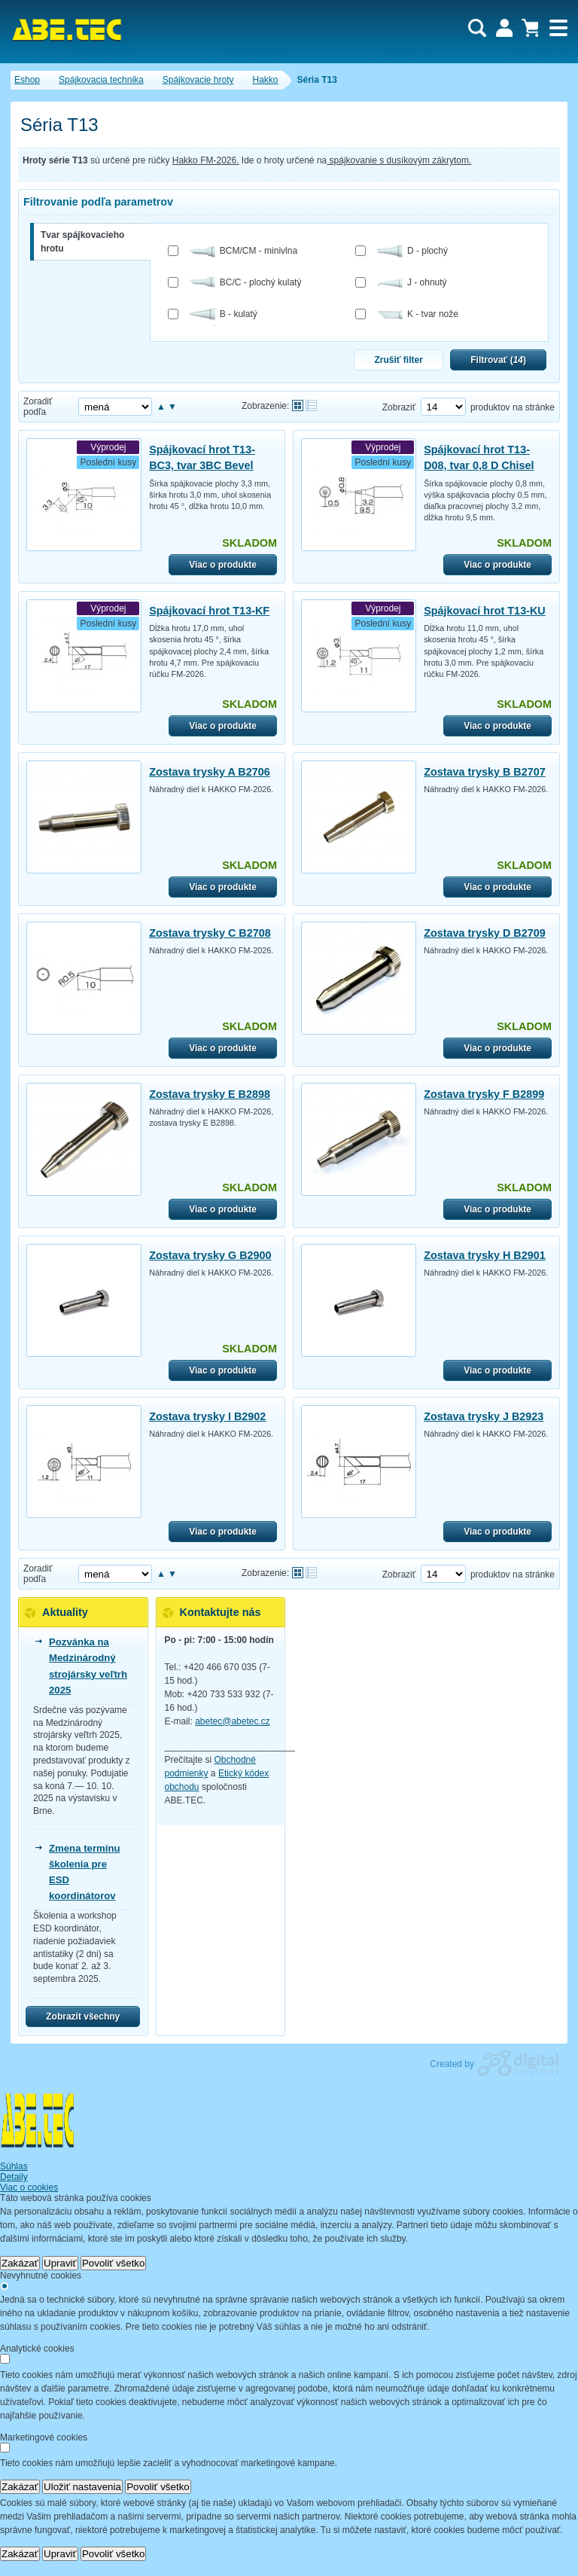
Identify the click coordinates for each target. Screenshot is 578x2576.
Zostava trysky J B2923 (483, 1416)
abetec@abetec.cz (232, 1721)
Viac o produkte (223, 564)
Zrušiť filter (398, 360)
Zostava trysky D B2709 (485, 933)
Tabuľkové (311, 405)
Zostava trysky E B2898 (209, 1094)
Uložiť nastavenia (82, 2486)
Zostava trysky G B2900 (210, 1255)
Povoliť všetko (113, 2263)
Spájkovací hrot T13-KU (485, 611)
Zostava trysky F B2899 (484, 1094)
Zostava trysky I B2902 (207, 1416)
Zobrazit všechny (83, 2016)
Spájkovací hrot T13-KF (209, 611)
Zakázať (20, 2263)
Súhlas (14, 2166)
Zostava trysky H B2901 (485, 1255)
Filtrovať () (498, 360)
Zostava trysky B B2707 (485, 772)
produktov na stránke (512, 407)
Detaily (14, 2177)
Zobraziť (399, 407)
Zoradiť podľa (38, 406)
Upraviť (60, 2263)
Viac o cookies (29, 2187)
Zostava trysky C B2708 (210, 933)
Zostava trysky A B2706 (209, 772)
